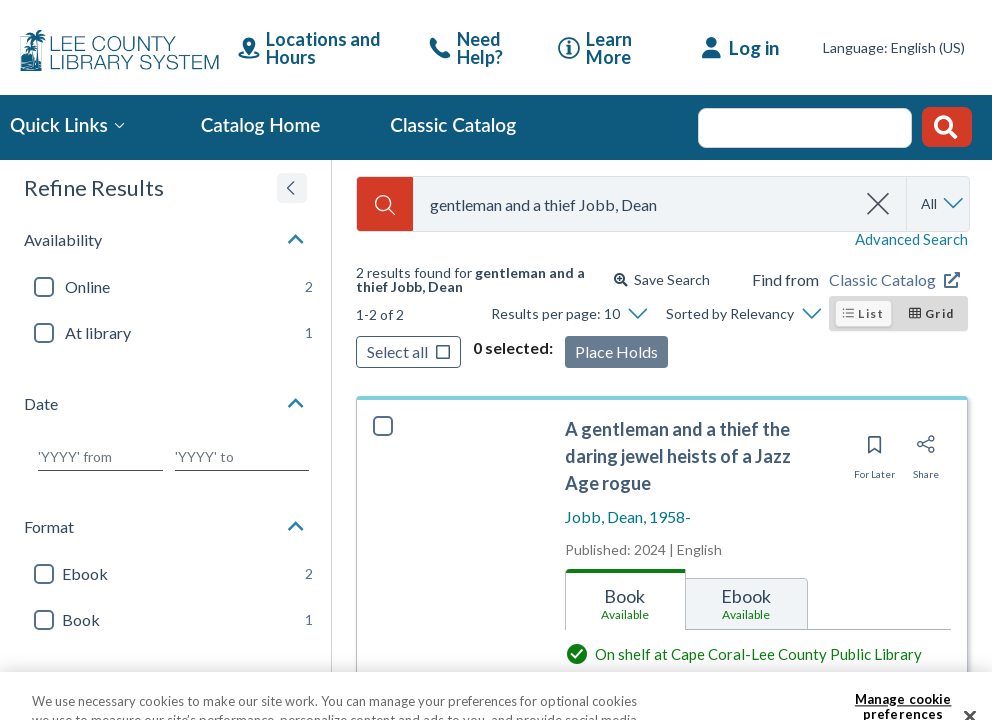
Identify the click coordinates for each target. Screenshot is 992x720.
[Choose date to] (242, 457)
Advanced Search (911, 239)
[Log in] (740, 48)
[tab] (625, 599)
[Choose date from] (100, 457)
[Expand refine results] (292, 188)
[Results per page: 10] (568, 314)
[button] (165, 240)
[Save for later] (874, 451)
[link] (478, 48)
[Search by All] (943, 204)
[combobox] (634, 204)
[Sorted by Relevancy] (743, 314)
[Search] (385, 204)
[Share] (926, 451)
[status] (481, 280)
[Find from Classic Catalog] (898, 280)
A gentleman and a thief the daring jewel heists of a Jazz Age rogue (678, 456)
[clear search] (879, 204)
